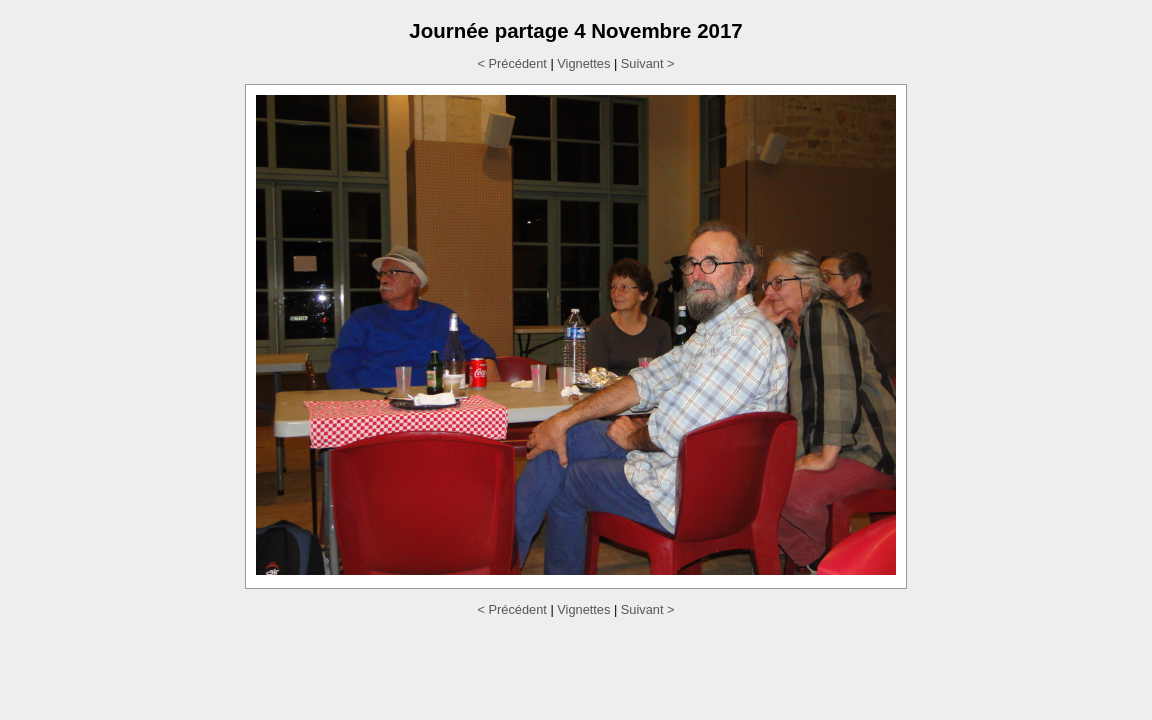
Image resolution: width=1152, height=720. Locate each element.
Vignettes (583, 63)
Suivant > (648, 63)
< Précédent (511, 63)
